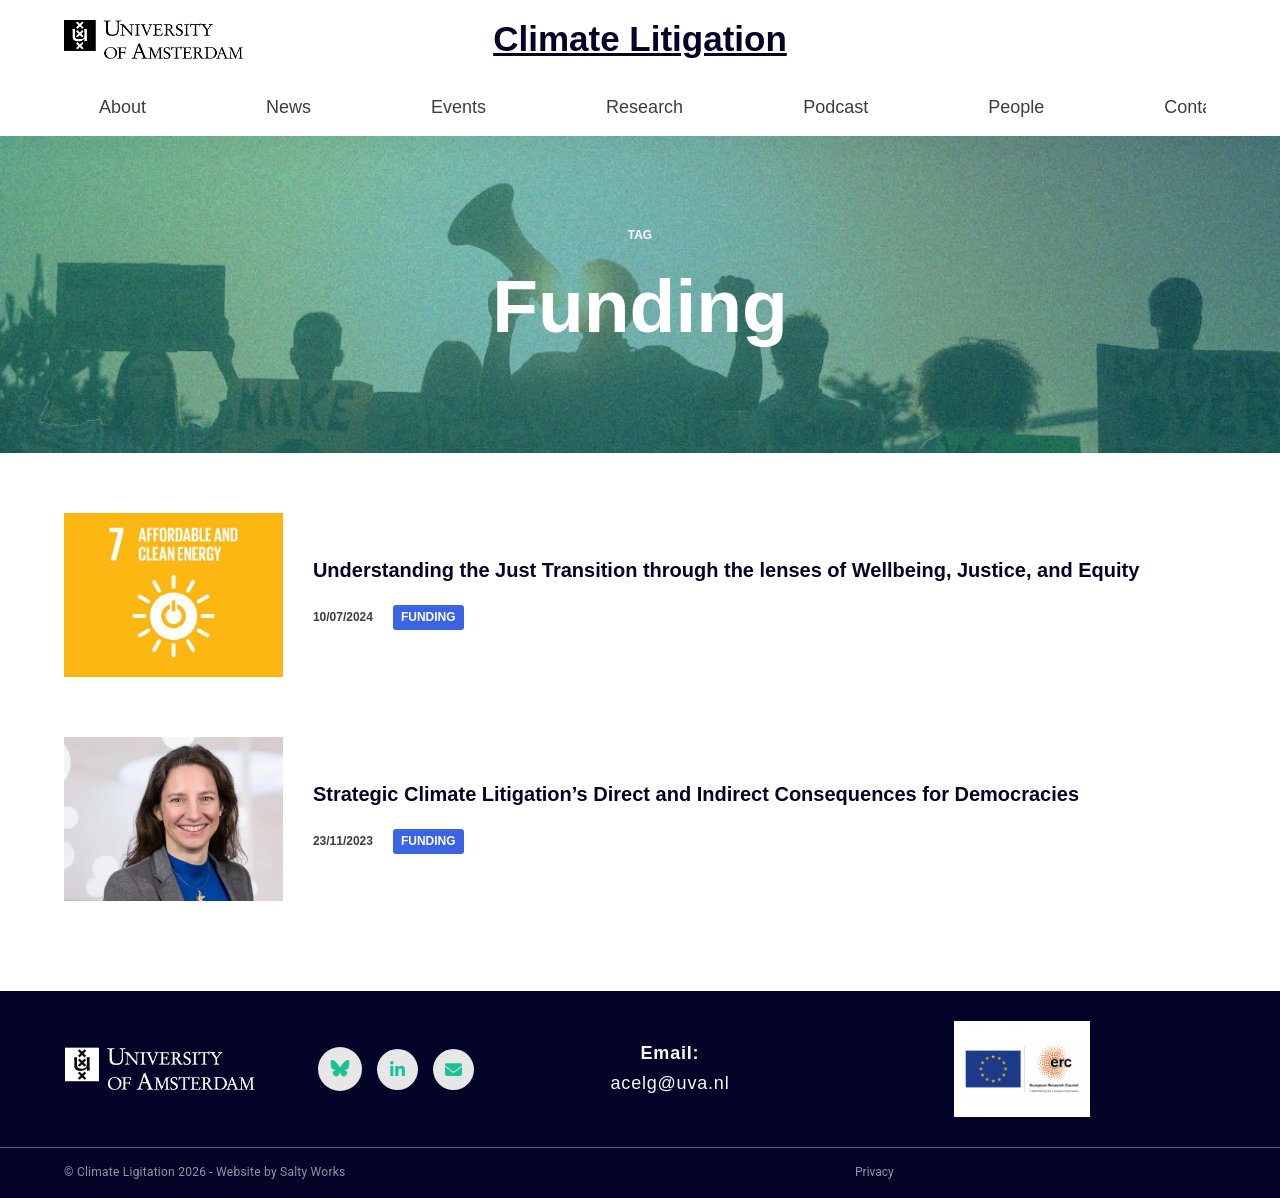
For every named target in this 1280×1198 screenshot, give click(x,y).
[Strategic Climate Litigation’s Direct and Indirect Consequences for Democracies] (173, 819)
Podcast (835, 107)
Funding (428, 617)
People (1016, 107)
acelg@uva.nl (670, 1083)
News (288, 107)
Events (458, 107)
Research (644, 107)
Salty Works (312, 1172)
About (122, 107)
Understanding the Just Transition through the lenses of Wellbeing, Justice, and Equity (726, 570)
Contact (1195, 107)
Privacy (874, 1172)
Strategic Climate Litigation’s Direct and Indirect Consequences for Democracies (696, 794)
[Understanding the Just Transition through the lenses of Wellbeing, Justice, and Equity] (173, 595)
